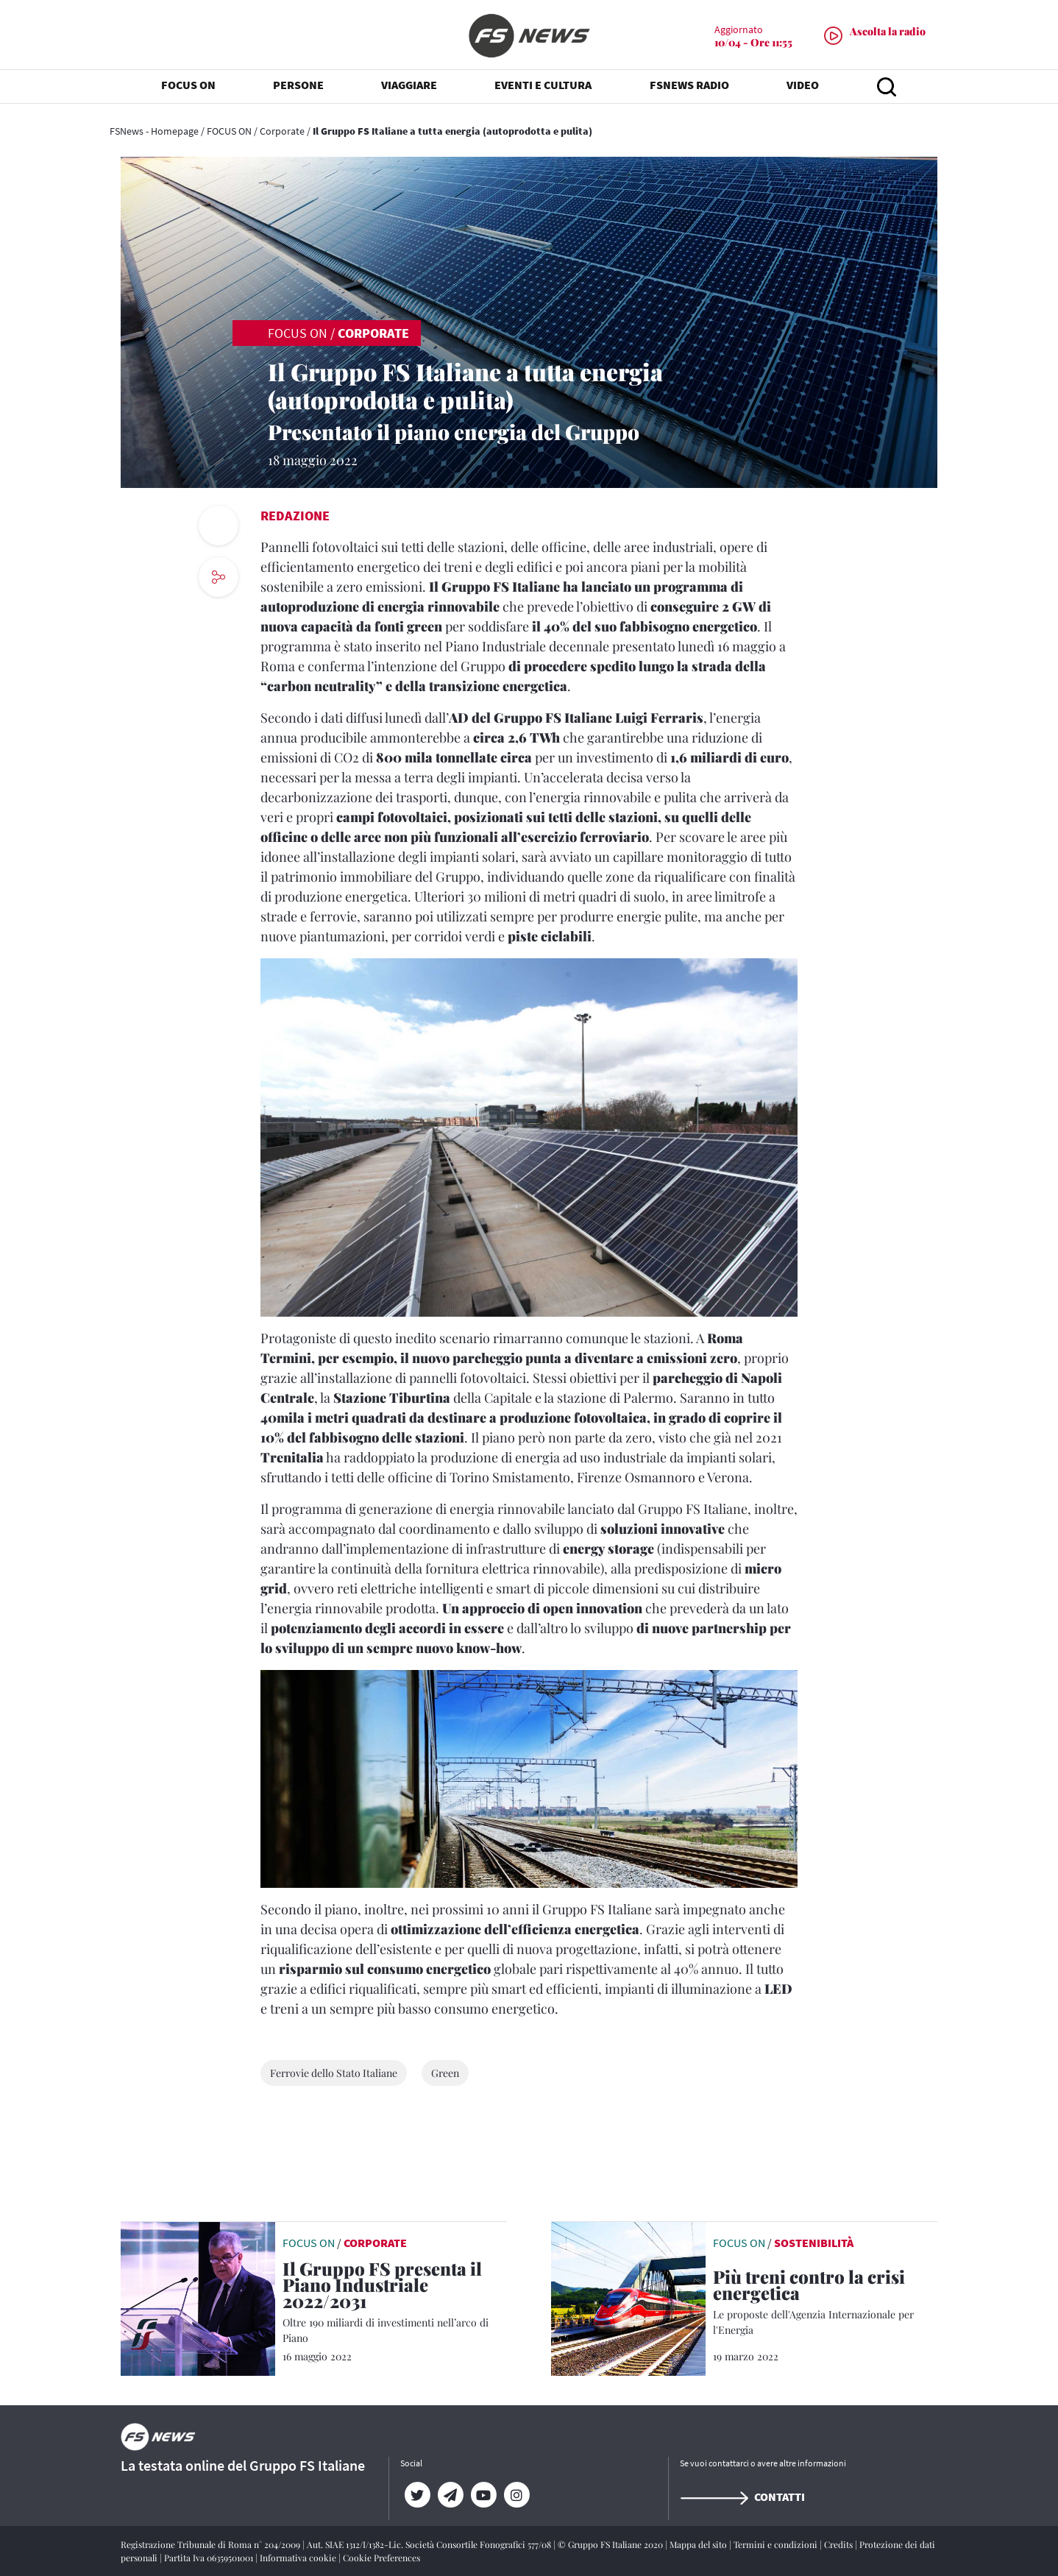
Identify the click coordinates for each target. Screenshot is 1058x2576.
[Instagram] (516, 2495)
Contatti (742, 2496)
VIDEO (803, 88)
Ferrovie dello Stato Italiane (333, 2073)
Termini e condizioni (777, 2544)
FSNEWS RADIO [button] (689, 88)
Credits (839, 2544)
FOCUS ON (229, 131)
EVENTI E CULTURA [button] (543, 88)
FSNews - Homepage (154, 131)
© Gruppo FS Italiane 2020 (611, 2544)
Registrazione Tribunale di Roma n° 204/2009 (211, 2544)
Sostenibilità (813, 2242)
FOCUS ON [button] (188, 88)
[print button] (218, 525)
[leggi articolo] (198, 2297)
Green (445, 2073)
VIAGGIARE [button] (409, 88)
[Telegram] (449, 2495)
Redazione (295, 515)
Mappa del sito (699, 2544)
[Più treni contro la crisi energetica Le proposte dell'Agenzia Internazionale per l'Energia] (825, 2303)
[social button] (218, 577)
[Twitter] (416, 2495)
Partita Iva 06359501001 (209, 2557)
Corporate (282, 131)
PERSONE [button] (298, 88)
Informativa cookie (299, 2557)
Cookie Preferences (381, 2557)
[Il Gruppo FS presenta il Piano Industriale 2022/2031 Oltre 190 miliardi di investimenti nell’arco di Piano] (395, 2303)
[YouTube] (483, 2495)
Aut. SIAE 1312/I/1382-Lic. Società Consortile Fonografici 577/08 (430, 2544)
